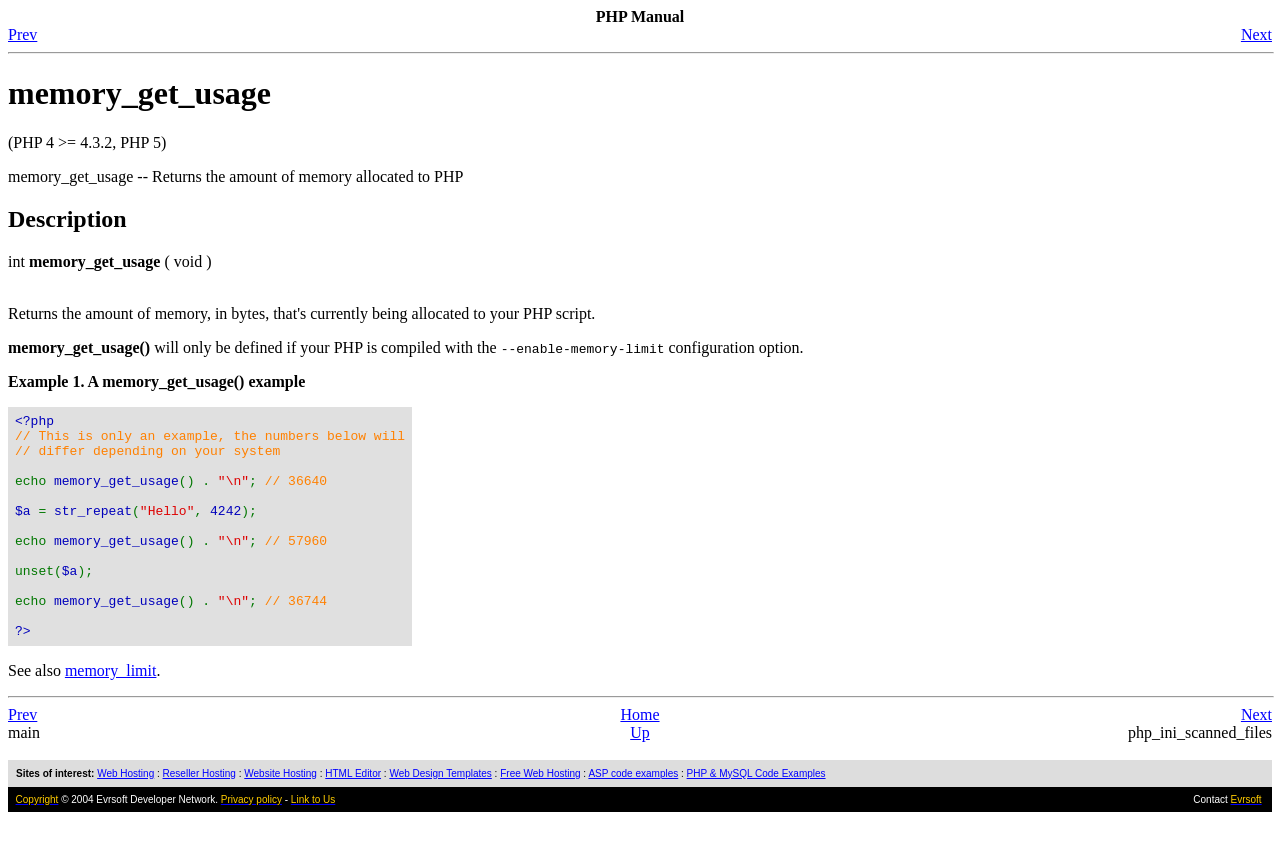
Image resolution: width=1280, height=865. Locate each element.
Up (640, 777)
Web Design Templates (440, 818)
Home (639, 759)
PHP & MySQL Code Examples (756, 818)
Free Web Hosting (540, 818)
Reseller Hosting (199, 818)
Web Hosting (125, 818)
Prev (22, 34)
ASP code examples (633, 818)
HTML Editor (353, 818)
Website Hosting (280, 818)
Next (1256, 34)
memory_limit (111, 715)
